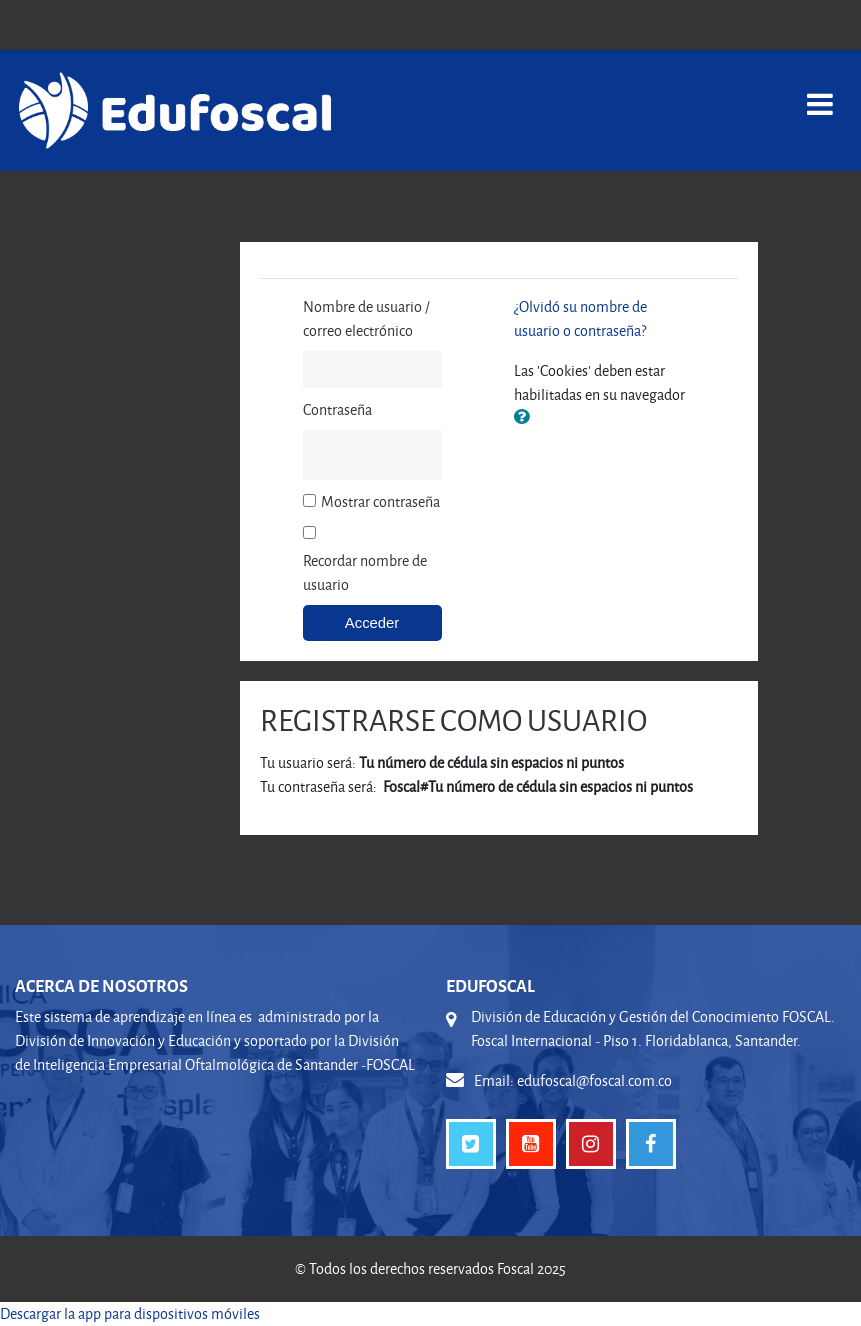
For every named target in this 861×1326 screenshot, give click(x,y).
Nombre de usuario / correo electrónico (366, 318)
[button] (526, 418)
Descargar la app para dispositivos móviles (130, 1313)
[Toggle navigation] (820, 93)
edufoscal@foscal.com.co (594, 1080)
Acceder (372, 623)
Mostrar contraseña (380, 501)
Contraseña (337, 409)
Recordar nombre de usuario (365, 572)
